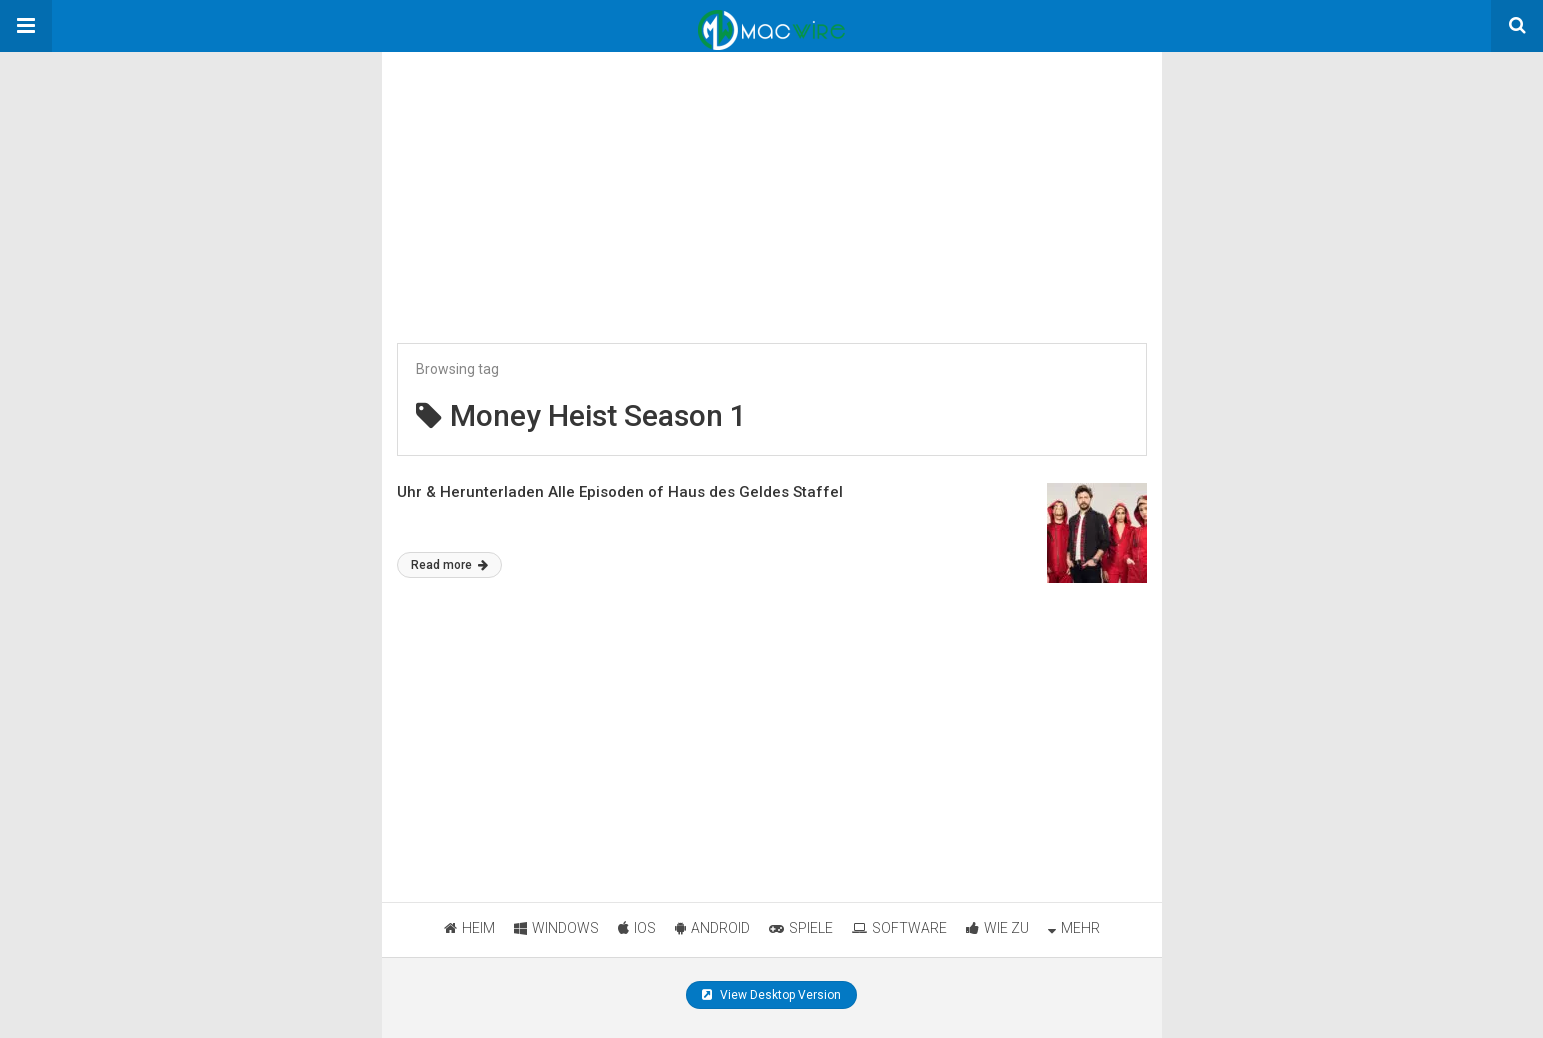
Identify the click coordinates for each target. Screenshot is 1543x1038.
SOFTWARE (899, 928)
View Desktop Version (771, 995)
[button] (26, 26)
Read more (449, 565)
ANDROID (712, 928)
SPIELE (801, 928)
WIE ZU (997, 928)
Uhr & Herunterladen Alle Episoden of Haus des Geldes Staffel (620, 492)
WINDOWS (556, 928)
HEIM (469, 928)
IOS (637, 928)
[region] (532, 177)
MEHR (1074, 928)
